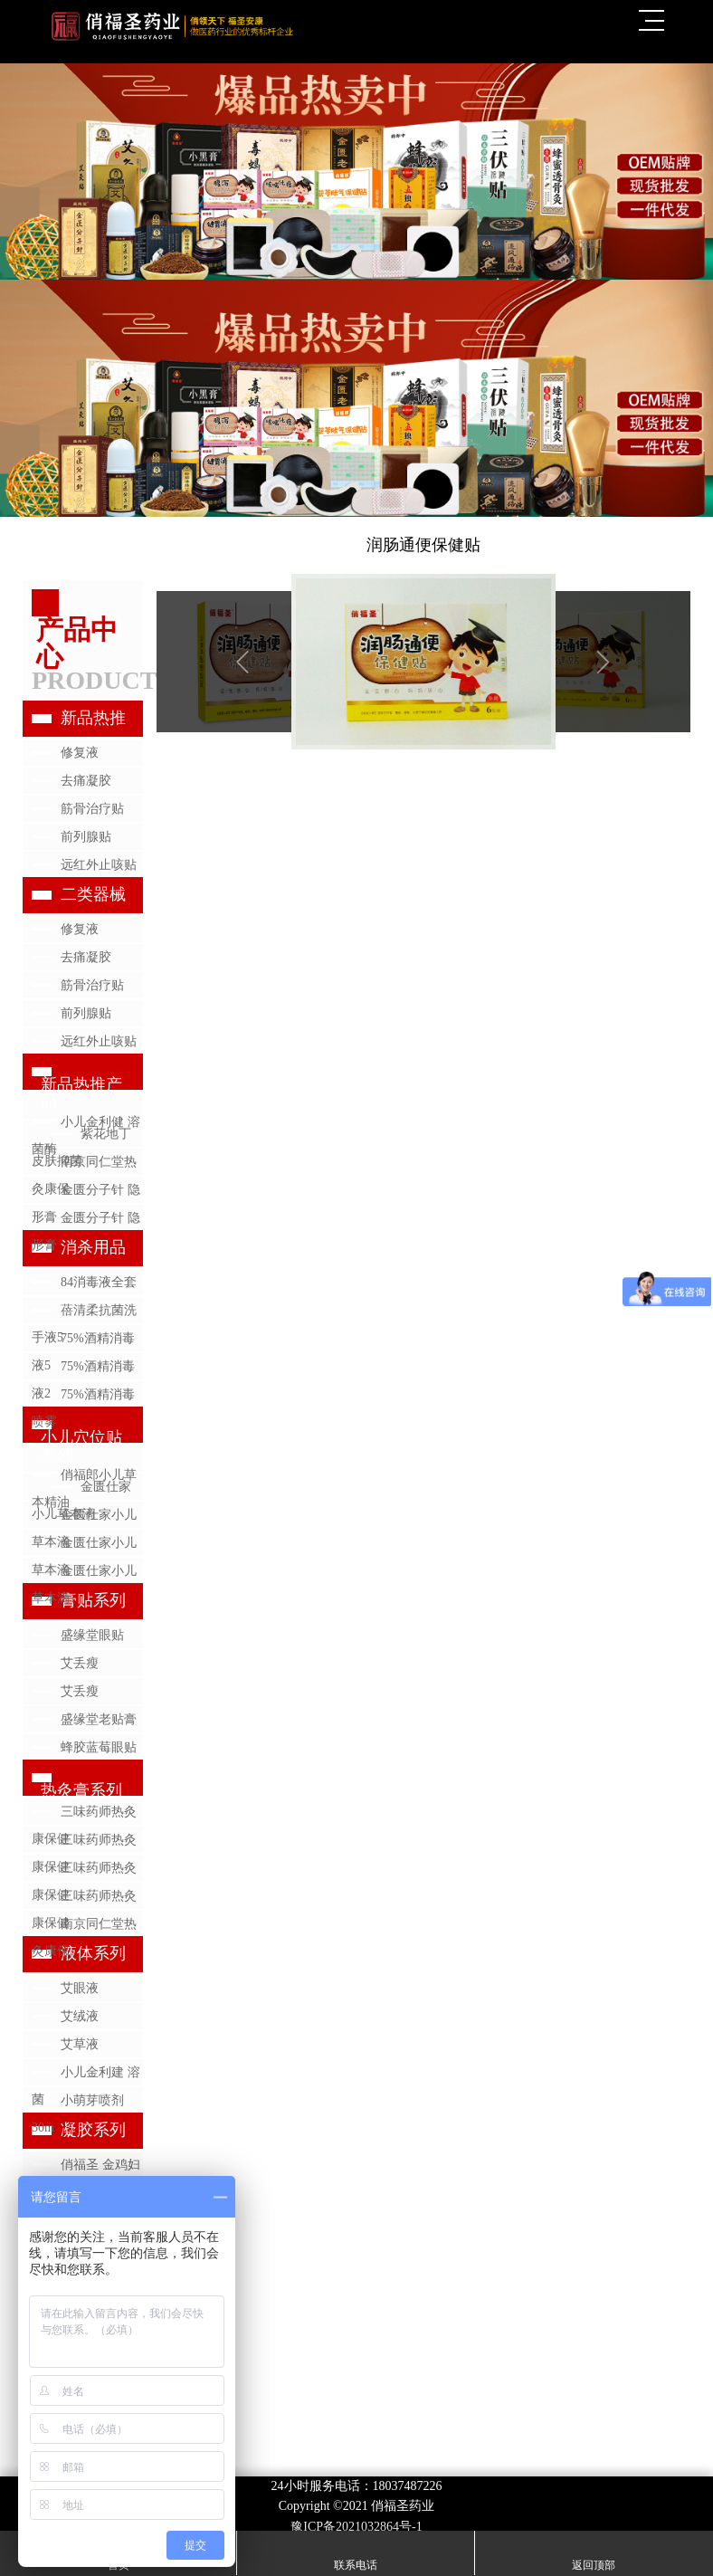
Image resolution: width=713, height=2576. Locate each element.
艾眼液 (80, 1988)
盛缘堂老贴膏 (99, 1719)
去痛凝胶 (86, 780)
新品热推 (93, 718)
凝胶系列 (93, 2130)
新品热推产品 (81, 1092)
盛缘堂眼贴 (92, 1635)
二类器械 (93, 894)
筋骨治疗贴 (92, 809)
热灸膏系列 (81, 1790)
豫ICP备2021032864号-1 (356, 2526)
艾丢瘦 (80, 1663)
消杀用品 (93, 1247)
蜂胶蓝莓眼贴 (99, 1747)
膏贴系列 (93, 1600)
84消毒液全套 (99, 1282)
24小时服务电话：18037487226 (356, 2486)
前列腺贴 (86, 837)
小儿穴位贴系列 (81, 1445)
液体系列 (93, 1953)
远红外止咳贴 (99, 865)
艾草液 (80, 2044)
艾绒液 (80, 2016)
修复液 (80, 752)
